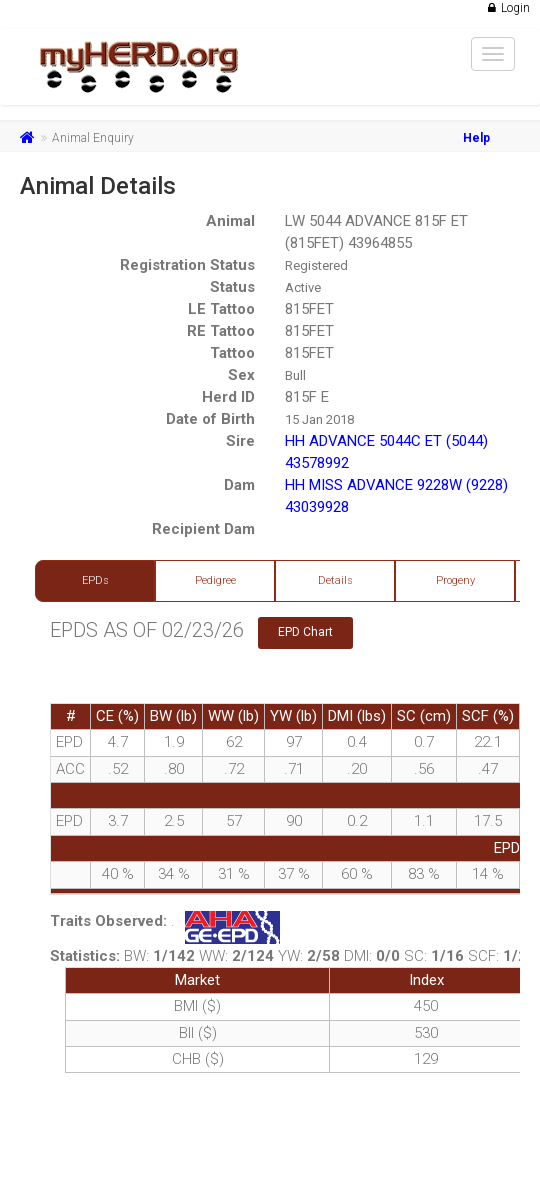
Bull (295, 375)
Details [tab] (335, 580)
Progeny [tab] (455, 580)
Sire (240, 441)
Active (303, 287)
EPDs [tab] (95, 580)
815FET (309, 309)
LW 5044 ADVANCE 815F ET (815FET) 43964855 (376, 232)
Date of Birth (210, 419)
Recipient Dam (203, 529)
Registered (316, 265)
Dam (239, 485)
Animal (230, 221)
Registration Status (187, 265)
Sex (241, 375)
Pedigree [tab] (215, 580)
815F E (307, 397)
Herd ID (228, 397)
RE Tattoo (221, 331)
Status (232, 287)
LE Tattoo (221, 309)
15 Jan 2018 (319, 419)
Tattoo (232, 353)
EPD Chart (305, 632)
